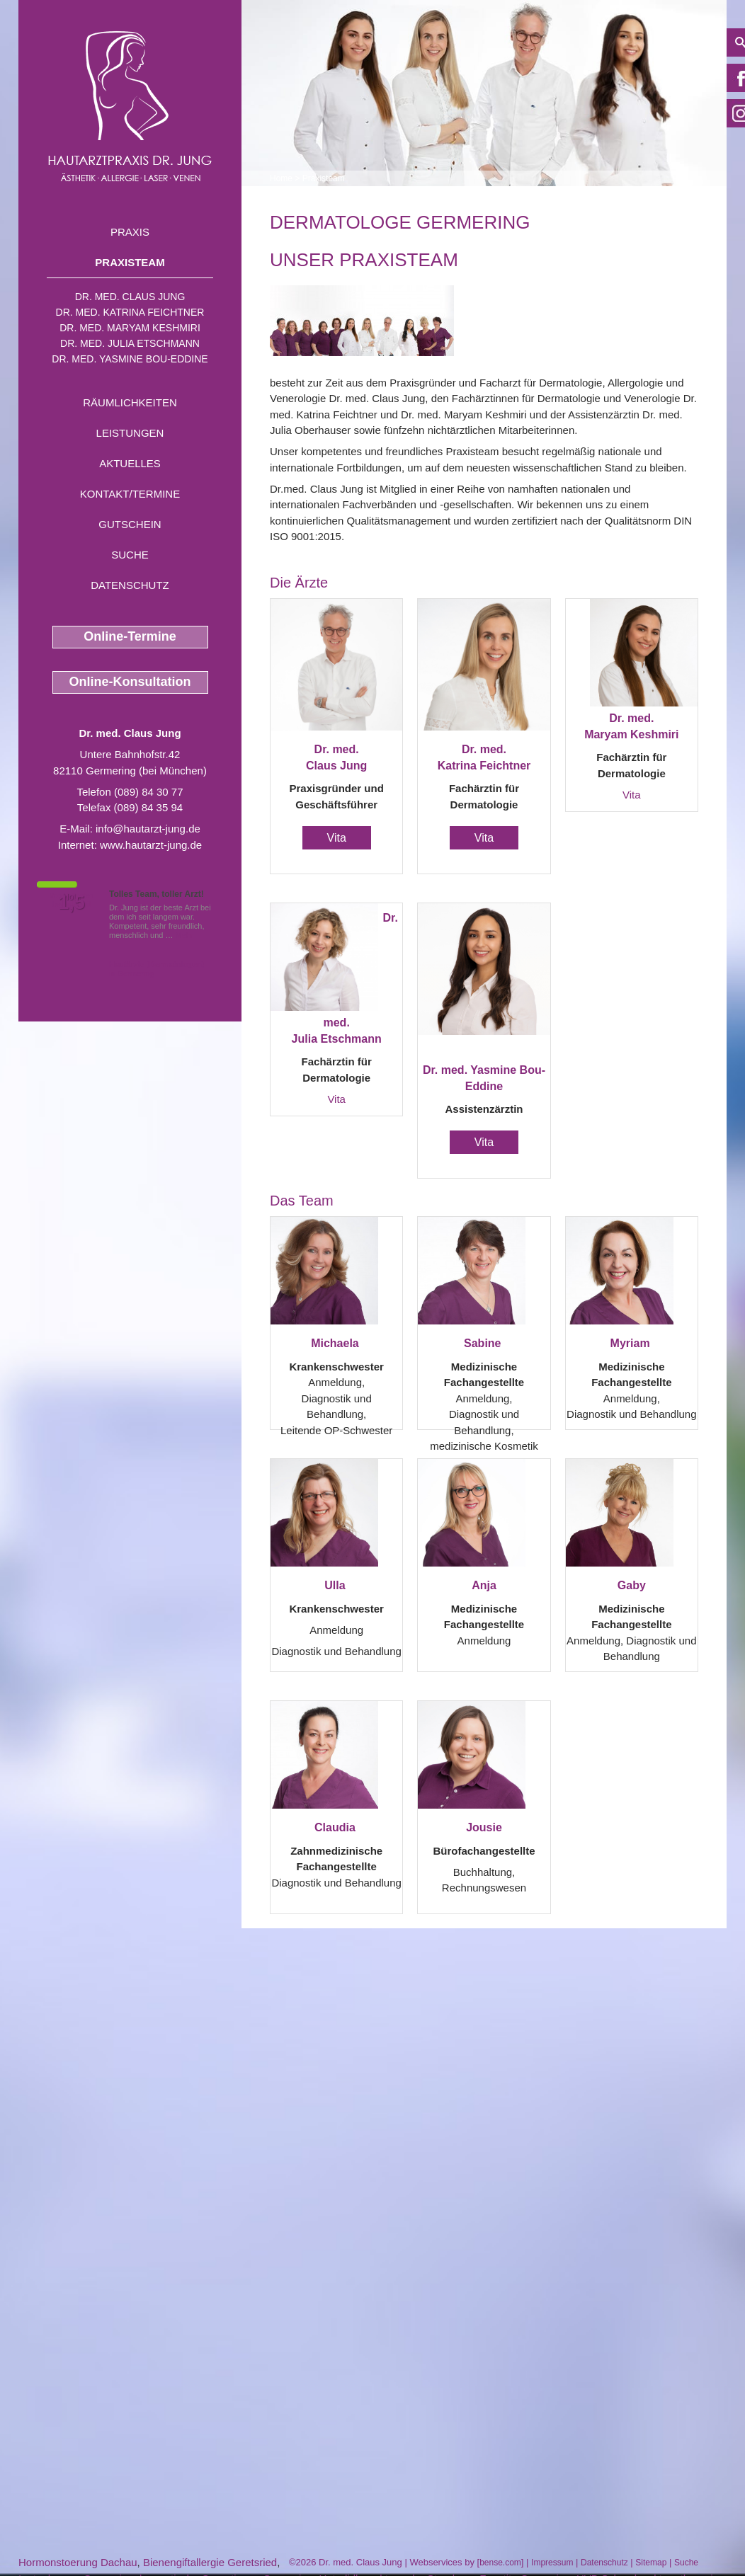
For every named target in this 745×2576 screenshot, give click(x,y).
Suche (130, 555)
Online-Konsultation (130, 682)
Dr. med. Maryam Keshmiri (129, 327)
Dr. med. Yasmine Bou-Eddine (129, 359)
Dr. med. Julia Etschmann (130, 343)
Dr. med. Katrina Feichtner (130, 312)
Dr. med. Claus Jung (130, 296)
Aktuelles (130, 463)
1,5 (71, 902)
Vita (336, 838)
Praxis (129, 232)
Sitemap (650, 2563)
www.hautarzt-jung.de (151, 845)
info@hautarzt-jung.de (148, 829)
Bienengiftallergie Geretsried (210, 2562)
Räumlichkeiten (130, 402)
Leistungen (130, 433)
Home (281, 178)
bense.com (500, 2563)
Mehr (184, 935)
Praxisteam (129, 262)
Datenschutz (130, 585)
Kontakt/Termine (130, 494)
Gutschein (129, 524)
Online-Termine (130, 636)
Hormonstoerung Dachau (77, 2562)
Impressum (552, 2563)
